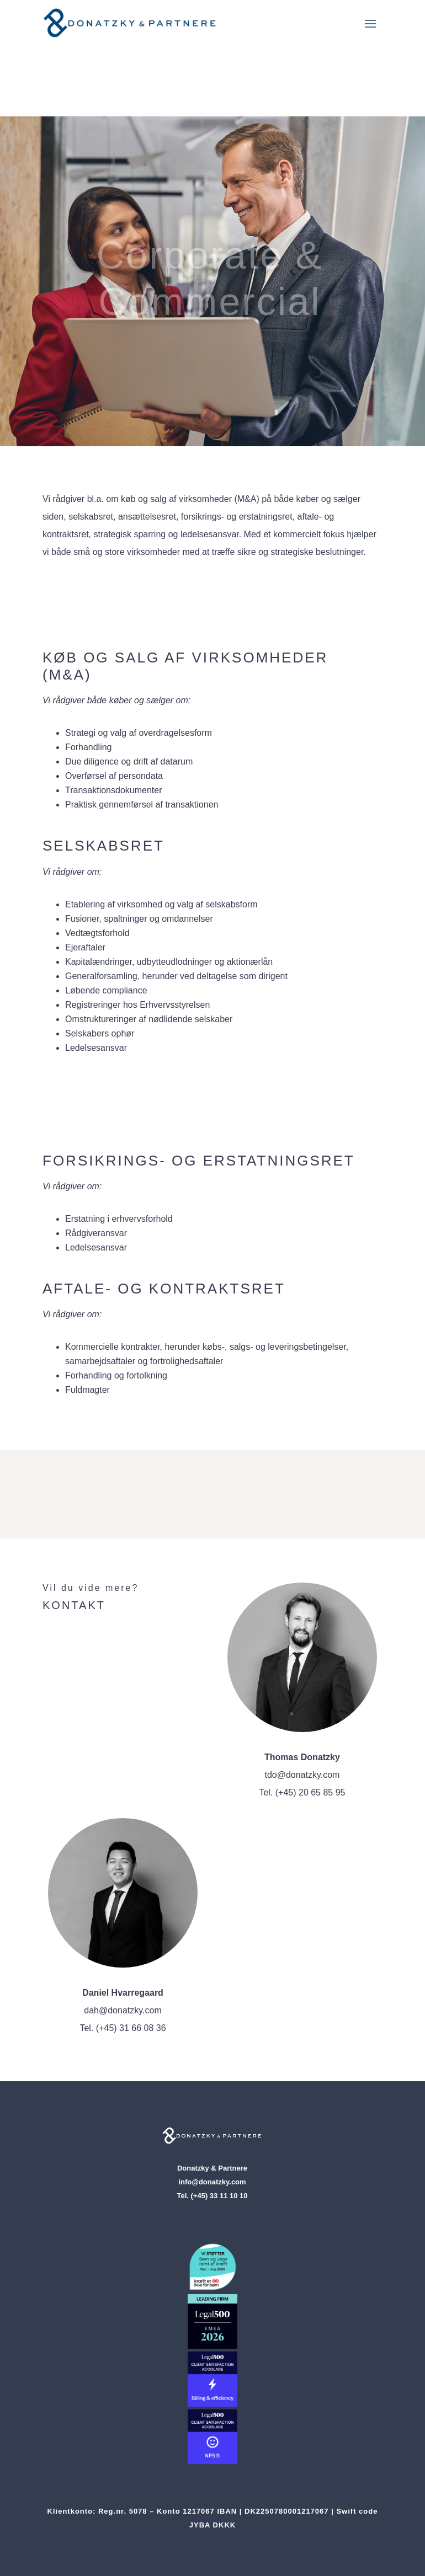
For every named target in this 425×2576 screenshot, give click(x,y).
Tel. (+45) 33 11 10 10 (212, 2196)
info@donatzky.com (212, 2182)
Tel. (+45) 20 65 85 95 (302, 1792)
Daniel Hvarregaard (122, 1992)
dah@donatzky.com (122, 2010)
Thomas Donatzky (302, 1757)
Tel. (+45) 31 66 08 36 (122, 2028)
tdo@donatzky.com (301, 1774)
